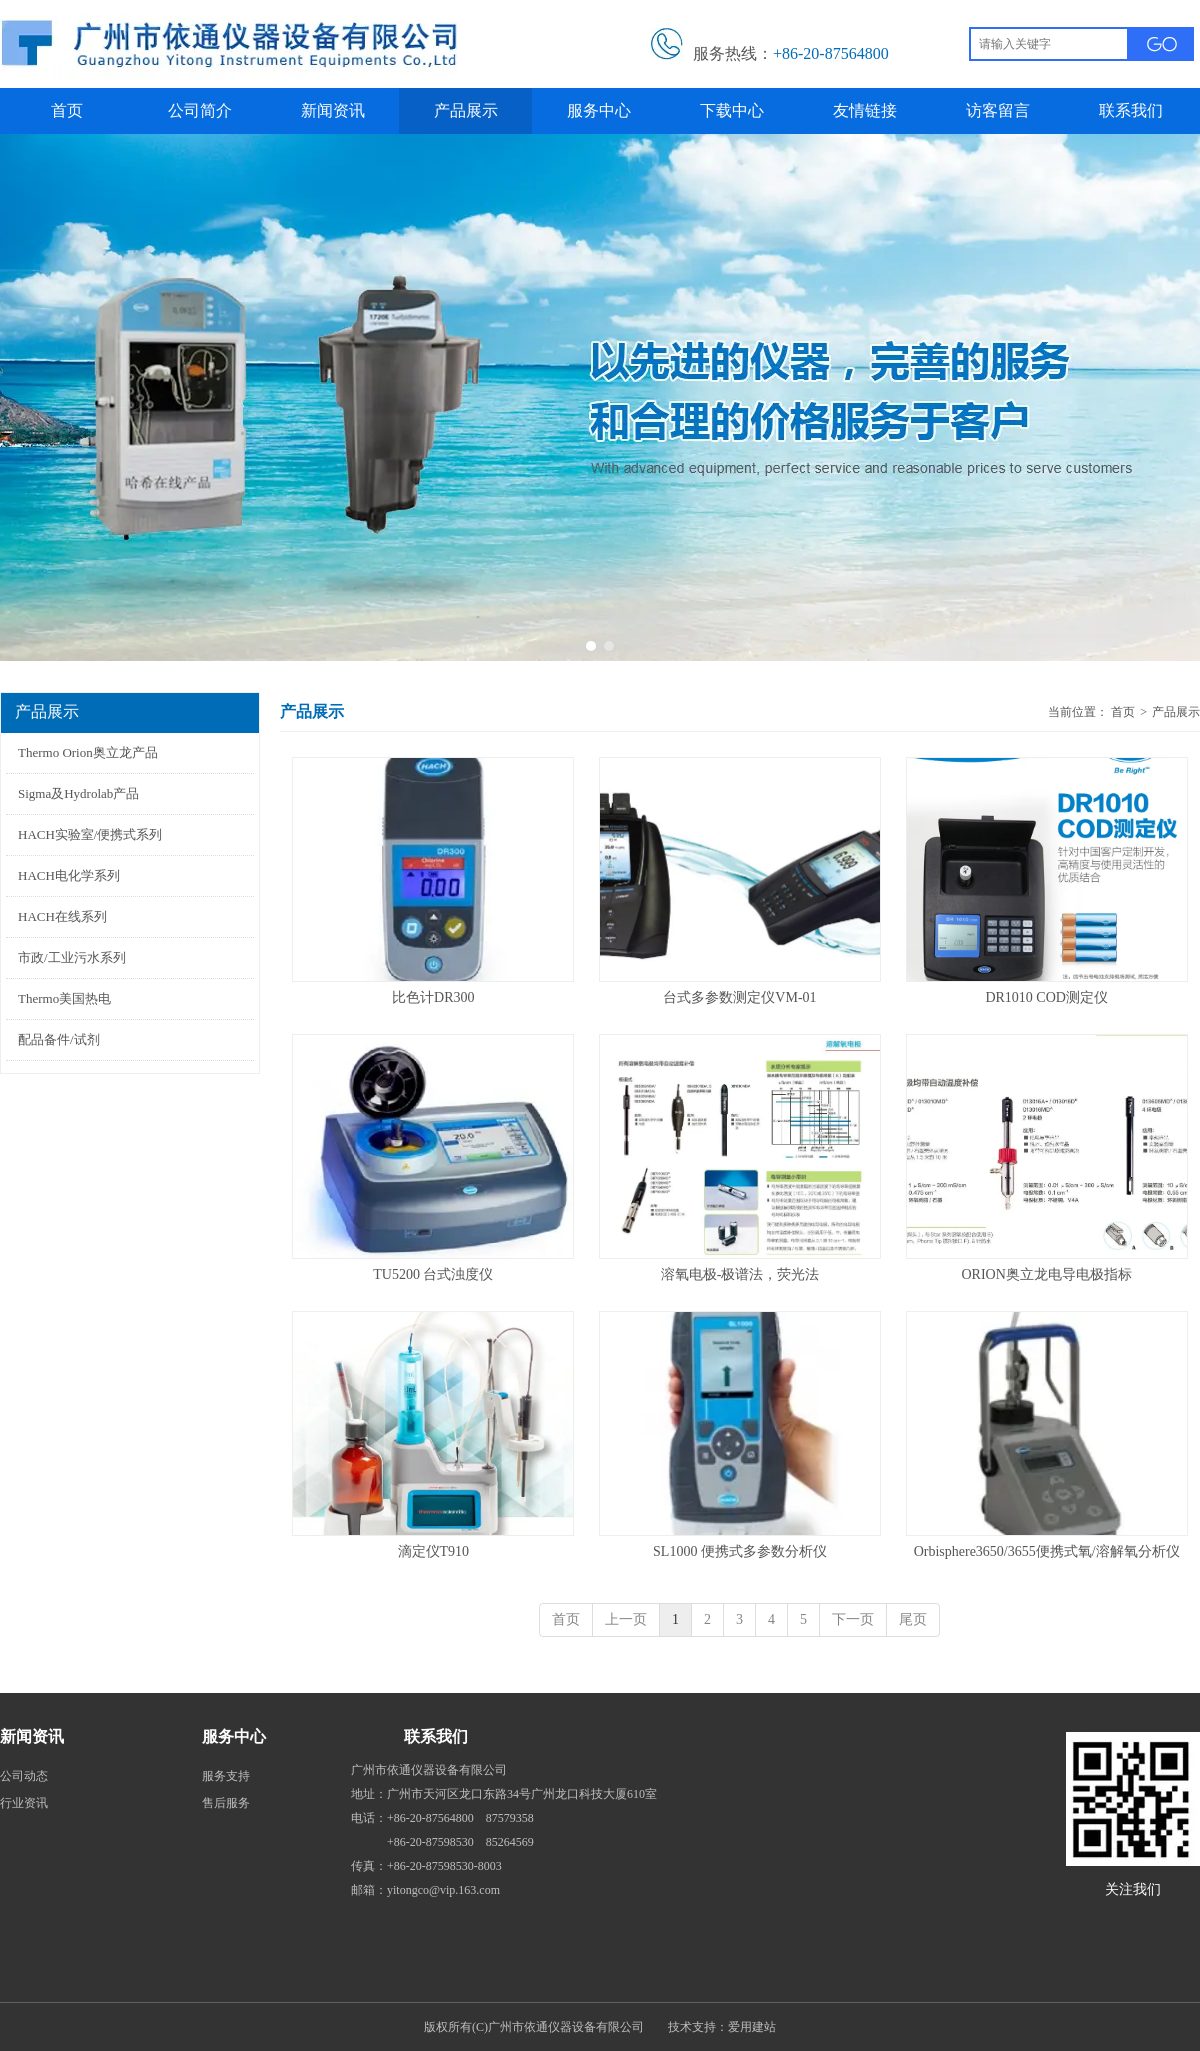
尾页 (913, 1619)
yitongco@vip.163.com (443, 1890)
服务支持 (226, 1776)
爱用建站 (752, 2027)
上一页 (626, 1619)
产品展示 (1176, 712)
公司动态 (24, 1776)
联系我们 (436, 1736)
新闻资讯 (32, 1736)
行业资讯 (24, 1803)
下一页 (853, 1619)
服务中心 (234, 1736)
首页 (1123, 712)
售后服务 (226, 1803)
